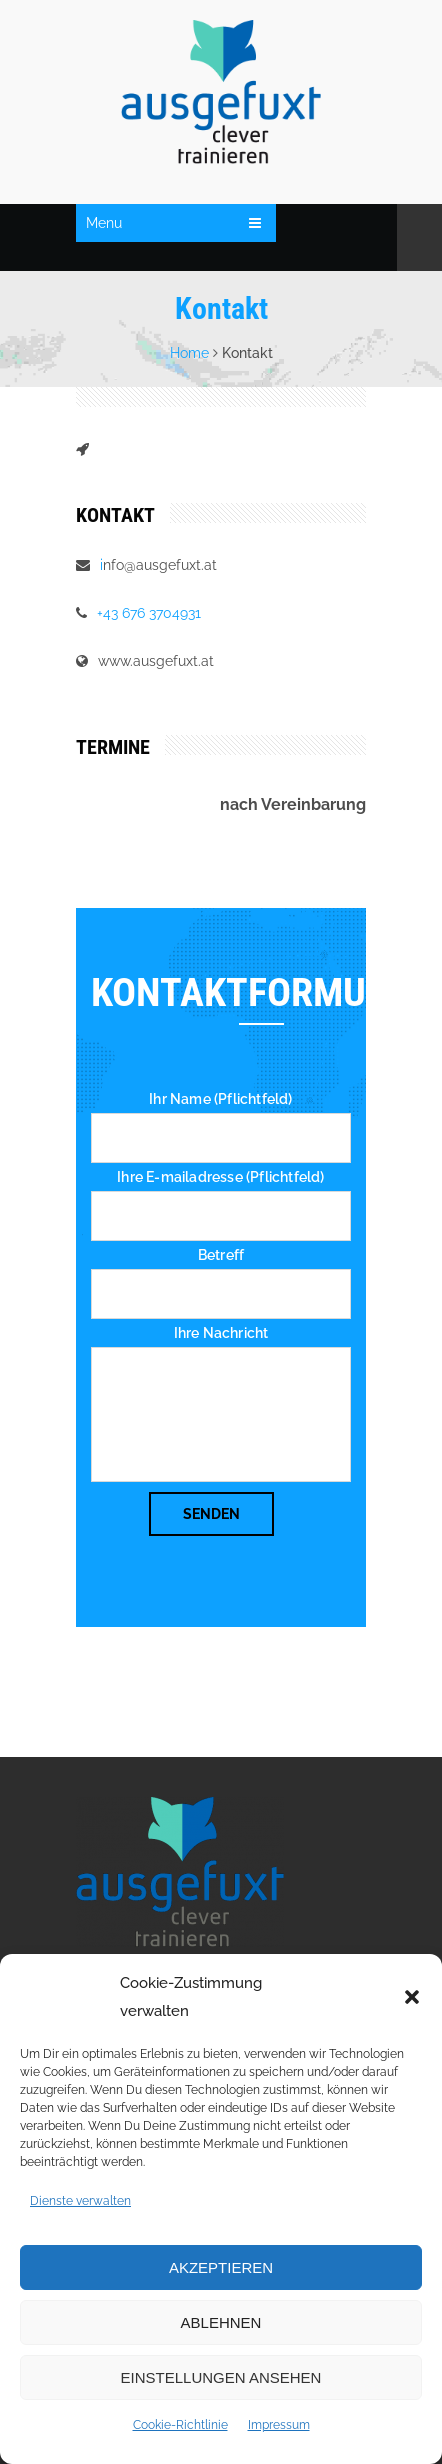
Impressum (279, 2425)
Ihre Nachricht (221, 1333)
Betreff (221, 1255)
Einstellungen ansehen (221, 2377)
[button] (412, 1997)
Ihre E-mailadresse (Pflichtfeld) (220, 1177)
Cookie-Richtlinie (180, 2425)
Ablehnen (221, 2322)
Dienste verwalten (80, 2201)
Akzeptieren (221, 2267)
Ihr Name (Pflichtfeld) (220, 1099)
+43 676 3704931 (149, 613)
